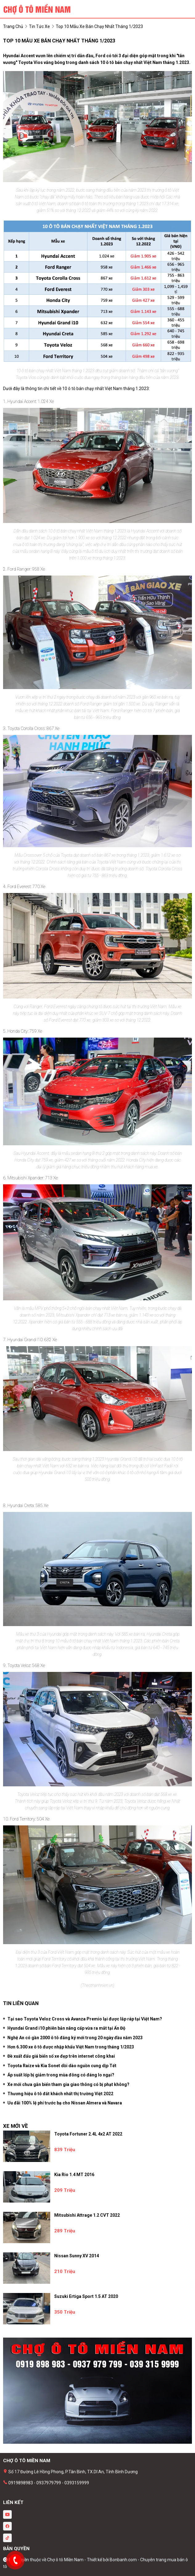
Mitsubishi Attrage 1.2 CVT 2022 (87, 2215)
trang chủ (13, 26)
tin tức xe (39, 26)
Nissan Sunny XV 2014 (76, 2255)
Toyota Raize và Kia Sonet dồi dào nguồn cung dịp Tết (61, 2065)
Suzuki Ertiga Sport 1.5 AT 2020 (86, 2296)
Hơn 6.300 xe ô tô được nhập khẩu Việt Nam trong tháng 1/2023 (70, 2046)
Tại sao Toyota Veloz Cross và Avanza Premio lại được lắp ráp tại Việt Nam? (84, 2018)
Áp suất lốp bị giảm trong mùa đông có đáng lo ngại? (60, 2074)
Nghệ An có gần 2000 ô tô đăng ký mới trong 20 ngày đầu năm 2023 (75, 2037)
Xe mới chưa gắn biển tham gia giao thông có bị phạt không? (68, 2084)
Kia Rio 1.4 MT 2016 (74, 2174)
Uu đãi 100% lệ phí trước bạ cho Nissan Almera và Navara (64, 2102)
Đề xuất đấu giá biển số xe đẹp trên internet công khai (61, 2056)
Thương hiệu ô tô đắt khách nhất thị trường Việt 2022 (60, 2093)
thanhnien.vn (102, 1985)
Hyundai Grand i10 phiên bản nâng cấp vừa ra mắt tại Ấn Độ (66, 2028)
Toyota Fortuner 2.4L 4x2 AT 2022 (88, 2133)
